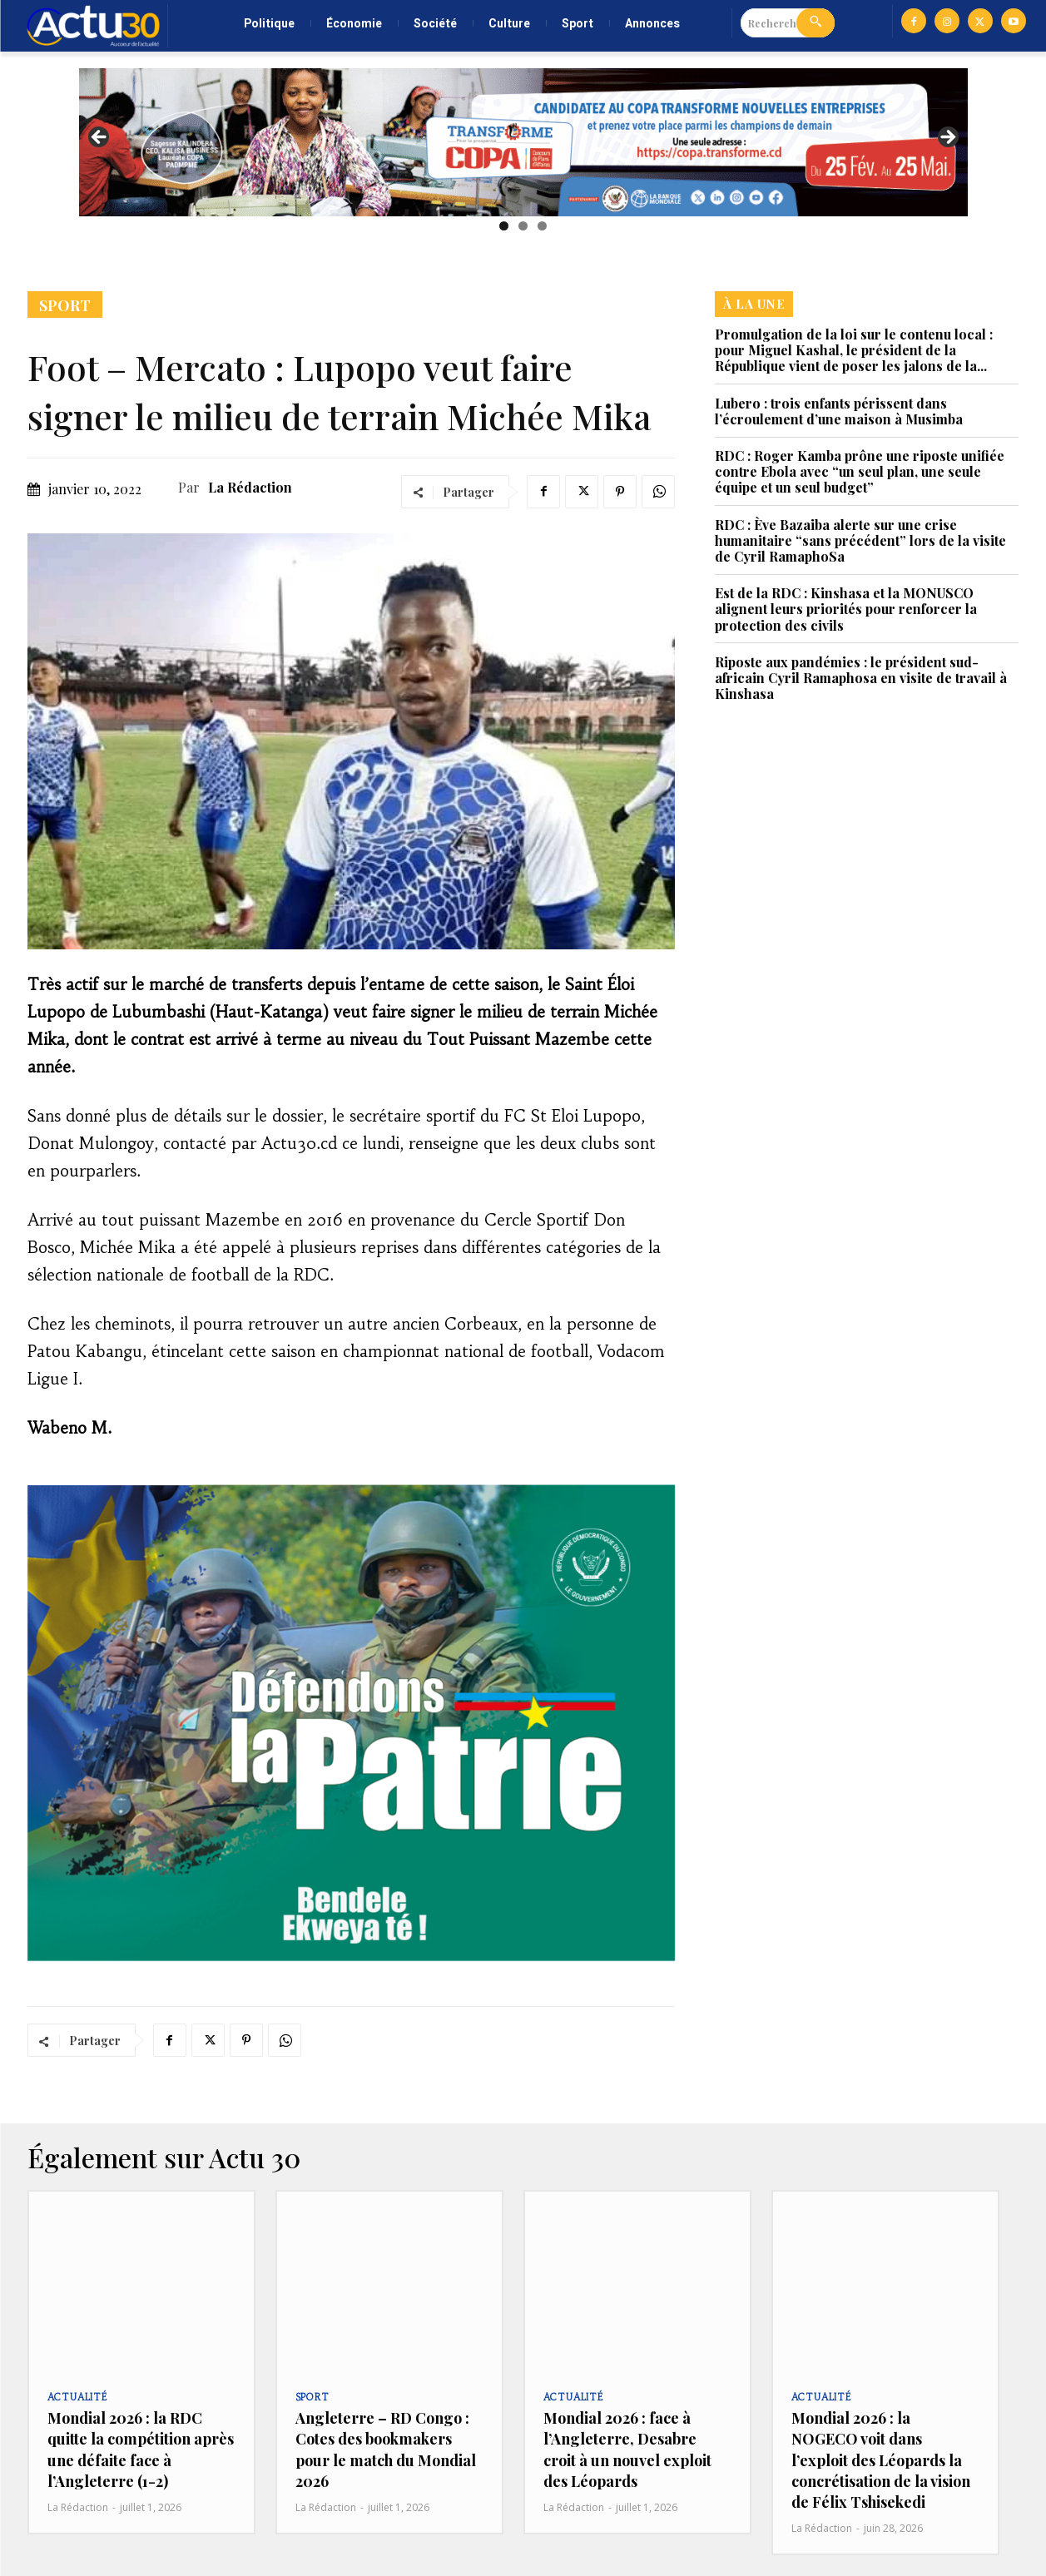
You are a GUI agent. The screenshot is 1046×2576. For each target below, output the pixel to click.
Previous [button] (99, 138)
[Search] (815, 22)
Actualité (77, 2397)
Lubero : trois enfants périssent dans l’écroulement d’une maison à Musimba (839, 411)
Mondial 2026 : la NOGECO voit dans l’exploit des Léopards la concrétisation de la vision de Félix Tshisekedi (880, 2460)
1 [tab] (503, 225)
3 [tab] (542, 225)
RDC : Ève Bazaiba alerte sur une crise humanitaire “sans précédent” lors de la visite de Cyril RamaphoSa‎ (860, 540)
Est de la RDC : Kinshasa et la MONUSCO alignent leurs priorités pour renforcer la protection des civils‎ (846, 608)
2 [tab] (523, 225)
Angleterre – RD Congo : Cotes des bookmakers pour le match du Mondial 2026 (385, 2449)
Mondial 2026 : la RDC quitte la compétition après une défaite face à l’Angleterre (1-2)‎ (140, 2449)
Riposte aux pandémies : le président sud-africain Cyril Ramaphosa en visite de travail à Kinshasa (861, 677)
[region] (523, 142)
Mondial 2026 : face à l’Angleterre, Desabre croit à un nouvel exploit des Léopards (627, 2449)
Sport (64, 304)
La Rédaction (250, 487)
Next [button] (946, 138)
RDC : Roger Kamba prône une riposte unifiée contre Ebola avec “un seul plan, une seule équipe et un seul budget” (859, 471)
